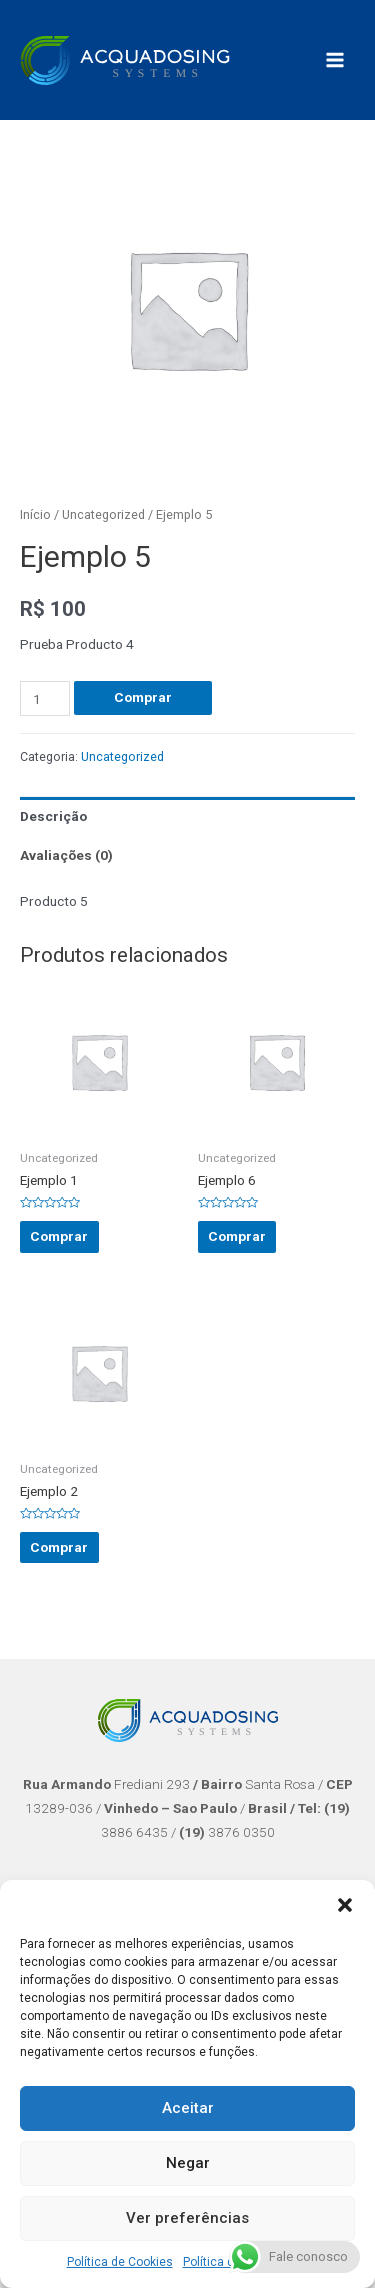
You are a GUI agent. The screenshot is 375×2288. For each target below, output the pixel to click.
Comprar (143, 697)
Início (35, 514)
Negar (188, 2163)
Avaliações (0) (66, 855)
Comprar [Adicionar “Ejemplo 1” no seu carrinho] (59, 1236)
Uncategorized (103, 514)
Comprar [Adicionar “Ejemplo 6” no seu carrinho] (237, 1236)
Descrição (53, 816)
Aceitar (188, 2108)
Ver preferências (187, 2218)
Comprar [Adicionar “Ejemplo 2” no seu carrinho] (59, 1547)
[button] (345, 1905)
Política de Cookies (120, 2262)
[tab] (187, 816)
